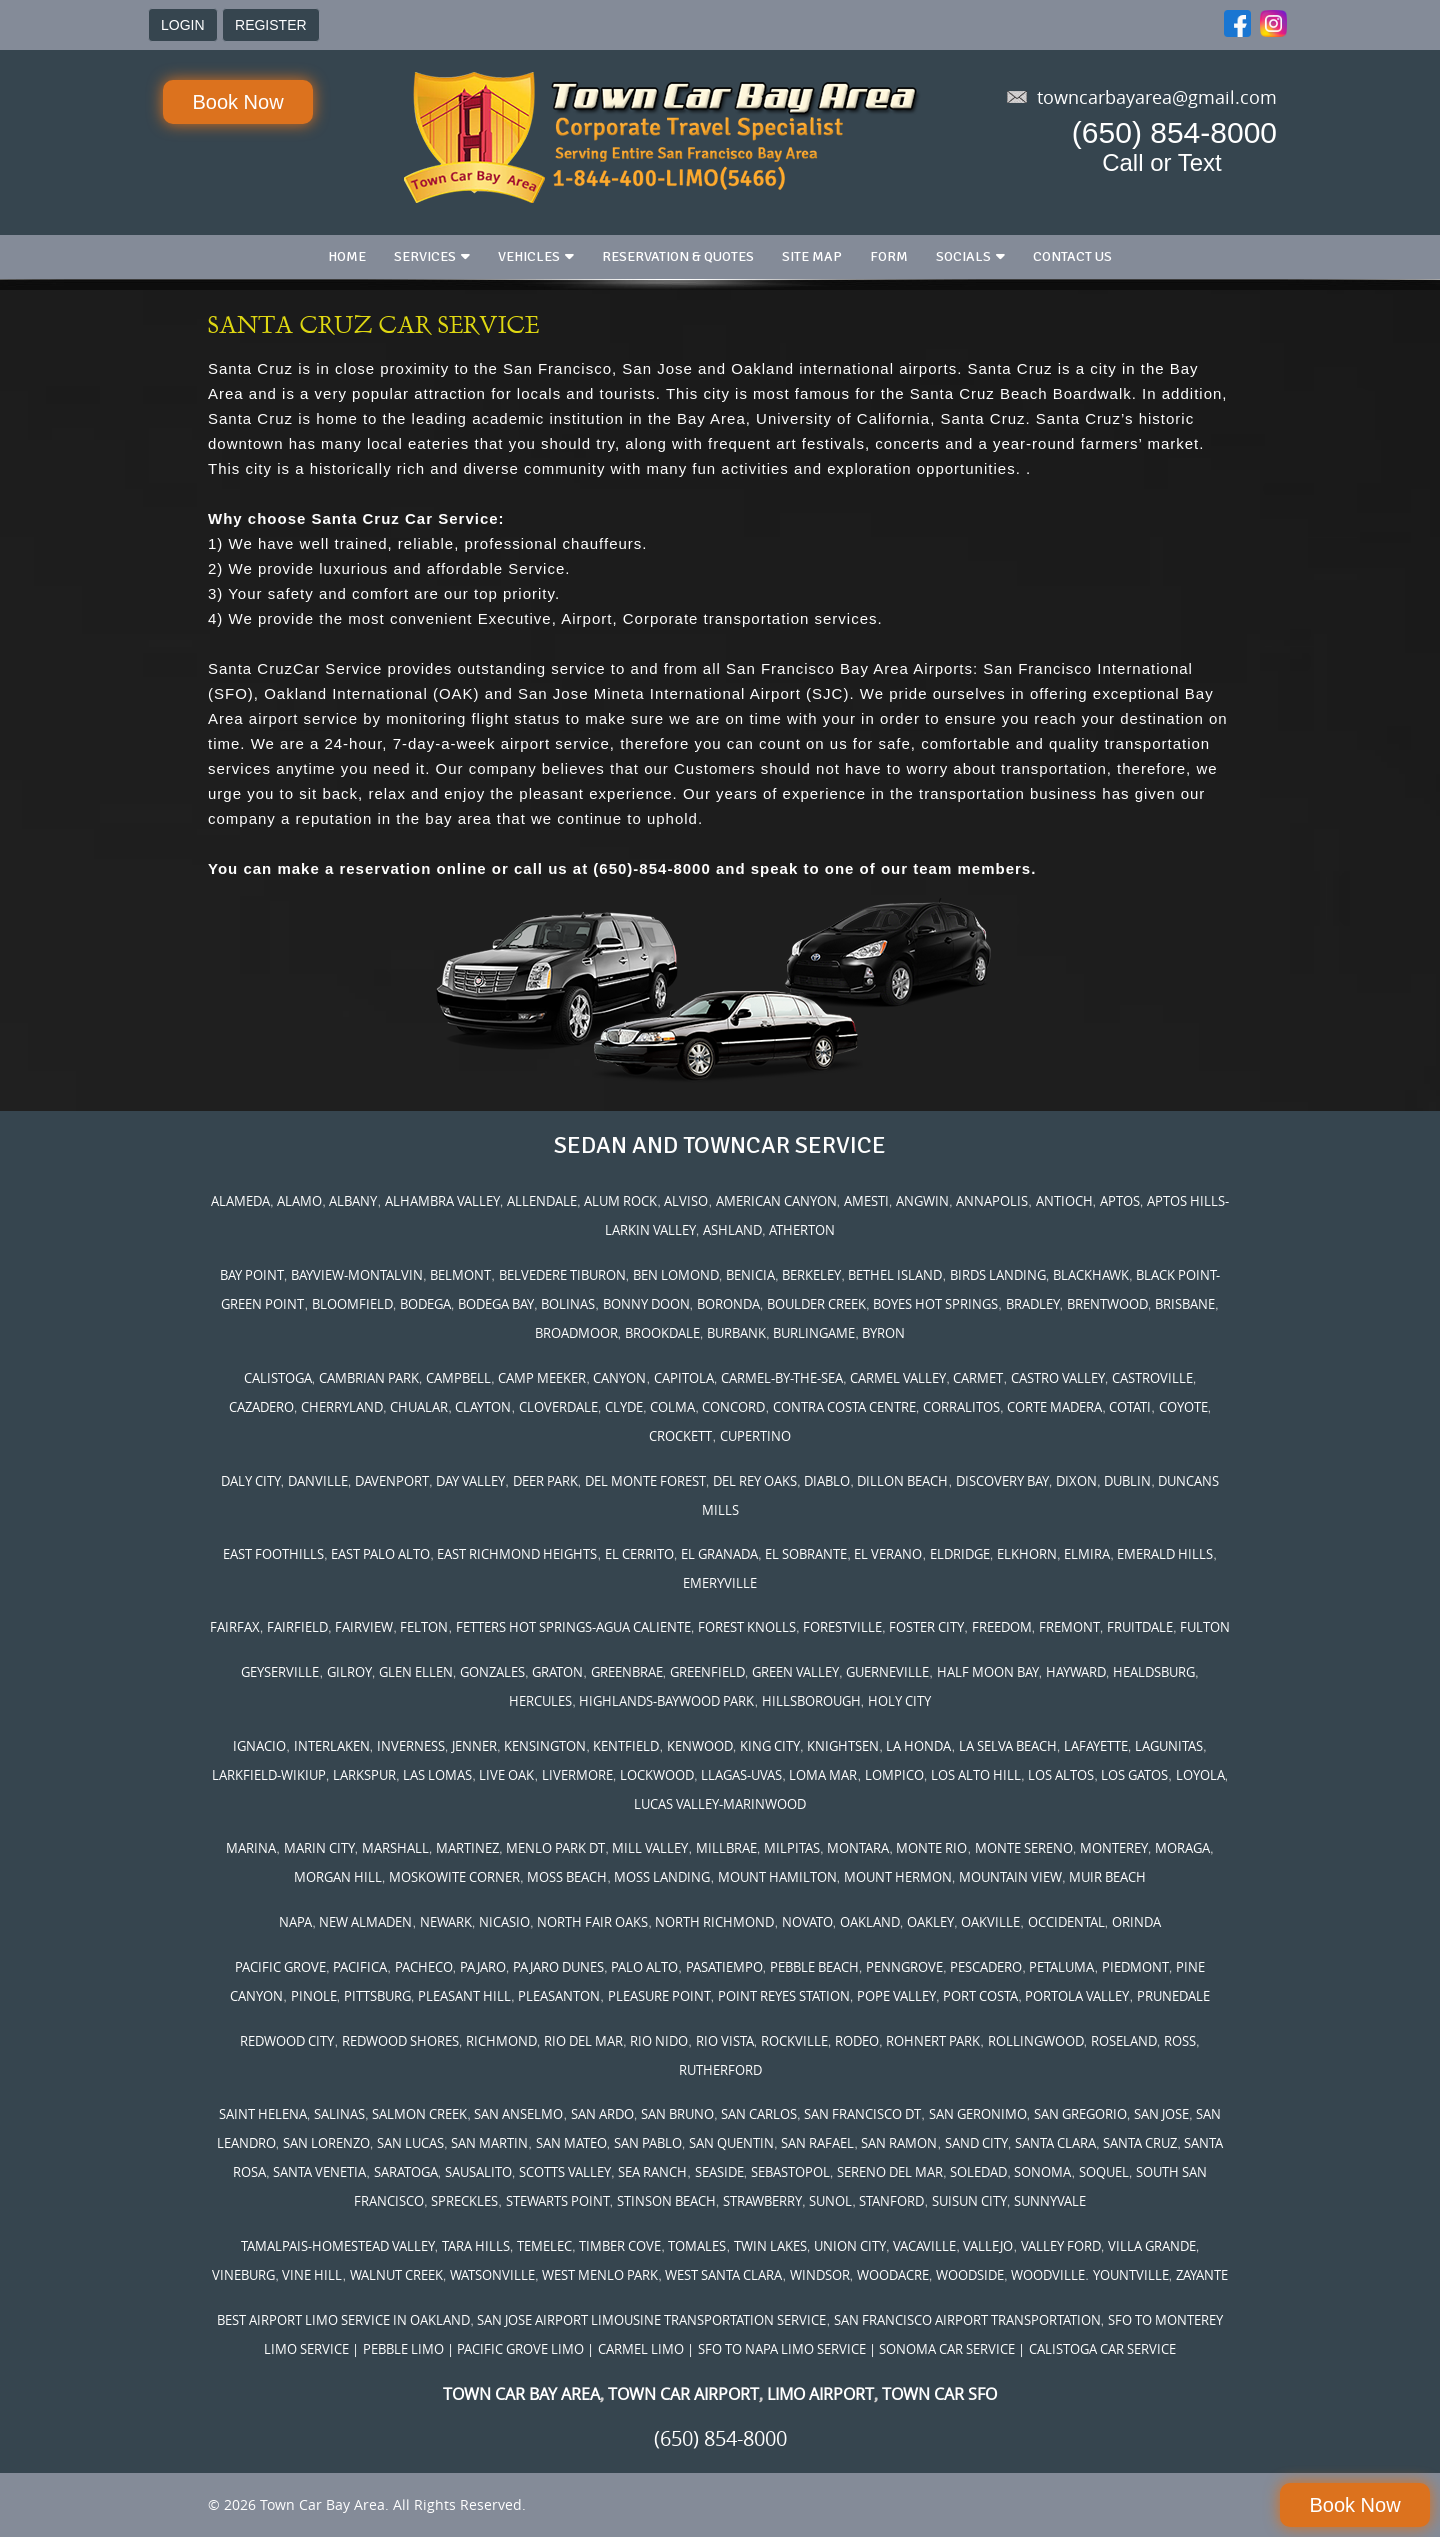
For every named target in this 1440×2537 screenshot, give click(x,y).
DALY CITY (251, 1481)
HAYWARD (1076, 1672)
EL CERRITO (639, 1554)
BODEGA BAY (496, 1304)
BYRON (883, 1333)
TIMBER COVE (620, 2246)
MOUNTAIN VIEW (1010, 1877)
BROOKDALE (662, 1333)
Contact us (1072, 256)
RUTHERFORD (720, 2070)
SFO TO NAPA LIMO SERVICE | (787, 2349)
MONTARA (858, 1848)
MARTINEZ (467, 1848)
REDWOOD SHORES (400, 2041)
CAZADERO (261, 1407)
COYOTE (1183, 1407)
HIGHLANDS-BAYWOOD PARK (666, 1701)
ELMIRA (1087, 1554)
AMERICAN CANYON (776, 1201)
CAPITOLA (684, 1378)
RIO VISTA (725, 2041)
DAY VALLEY (470, 1481)
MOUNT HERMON (898, 1877)
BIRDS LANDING (998, 1275)
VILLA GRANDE (1152, 2246)
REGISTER (271, 25)
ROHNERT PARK (933, 2041)
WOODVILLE (1048, 2275)
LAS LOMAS (437, 1775)
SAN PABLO (648, 2143)
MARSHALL (395, 1848)
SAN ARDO (602, 2114)
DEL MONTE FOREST (645, 1481)
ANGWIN (922, 1201)
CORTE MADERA (1054, 1407)
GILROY (349, 1672)
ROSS (1180, 2041)
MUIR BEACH (1107, 1877)
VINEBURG (243, 2275)
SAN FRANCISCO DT (862, 2114)
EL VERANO (888, 1554)
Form (889, 256)
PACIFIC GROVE (280, 1967)
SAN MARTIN (489, 2143)
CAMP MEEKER (542, 1378)
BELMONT (460, 1275)
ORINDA (1136, 1922)
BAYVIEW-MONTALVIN (357, 1275)
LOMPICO (894, 1775)
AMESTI (866, 1201)
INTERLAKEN (332, 1746)
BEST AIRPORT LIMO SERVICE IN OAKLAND (343, 2320)
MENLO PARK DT (555, 1848)
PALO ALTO (644, 1967)
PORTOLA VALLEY (1077, 1996)
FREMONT (1069, 1627)
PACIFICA (360, 1967)
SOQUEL (1104, 2172)
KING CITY (770, 1746)
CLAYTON (483, 1407)
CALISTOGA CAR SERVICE (1102, 2349)
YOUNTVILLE (1131, 2275)
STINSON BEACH (666, 2201)
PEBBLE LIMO (403, 2349)
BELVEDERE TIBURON (562, 1275)
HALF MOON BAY (988, 1672)
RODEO (857, 2041)
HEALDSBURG (1154, 1672)
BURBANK (736, 1333)
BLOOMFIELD (352, 1304)
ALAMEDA (240, 1201)
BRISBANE (1185, 1304)
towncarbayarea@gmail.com (1157, 97)
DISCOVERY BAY (1002, 1481)
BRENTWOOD (1107, 1304)
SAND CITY (976, 2143)
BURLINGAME (814, 1333)
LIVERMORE (577, 1775)
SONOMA (1042, 2172)
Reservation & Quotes (678, 256)
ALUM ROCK (620, 1201)
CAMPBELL (458, 1378)
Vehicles (529, 256)
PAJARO (483, 1967)
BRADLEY (1033, 1304)
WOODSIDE (970, 2275)
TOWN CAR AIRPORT (683, 2394)
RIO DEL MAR (583, 2041)
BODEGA (425, 1304)
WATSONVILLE (492, 2275)
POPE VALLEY (896, 1996)
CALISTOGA (278, 1378)
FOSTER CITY (926, 1627)
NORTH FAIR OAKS (592, 1922)
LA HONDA (918, 1746)
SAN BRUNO (677, 2114)
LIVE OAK (506, 1775)
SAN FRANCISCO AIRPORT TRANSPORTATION (967, 2320)
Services (425, 256)
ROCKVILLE (794, 2041)
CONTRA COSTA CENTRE (844, 1407)
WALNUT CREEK (396, 2275)
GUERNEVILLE (887, 1672)
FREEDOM (1002, 1627)
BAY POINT (252, 1275)
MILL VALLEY (650, 1848)
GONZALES (492, 1672)
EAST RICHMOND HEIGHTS (517, 1554)
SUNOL (830, 2201)
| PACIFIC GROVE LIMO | (520, 2349)
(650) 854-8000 (1174, 132)
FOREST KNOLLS (747, 1627)
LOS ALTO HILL (976, 1775)
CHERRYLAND (342, 1407)
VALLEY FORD (1061, 2246)
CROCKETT (680, 1436)
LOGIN (183, 25)
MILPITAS (792, 1848)
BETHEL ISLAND (895, 1275)
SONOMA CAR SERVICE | (952, 2349)
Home (347, 256)
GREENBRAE (627, 1672)
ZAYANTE (1202, 2275)
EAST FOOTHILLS (273, 1554)
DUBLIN (1127, 1481)
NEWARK (446, 1922)
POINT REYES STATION (784, 1996)
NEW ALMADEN (365, 1922)
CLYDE (624, 1407)
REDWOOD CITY (287, 2041)
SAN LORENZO (326, 2143)
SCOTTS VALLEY (565, 2172)
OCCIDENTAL (1066, 1922)
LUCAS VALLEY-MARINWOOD (720, 1804)
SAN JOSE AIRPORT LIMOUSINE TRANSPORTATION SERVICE (651, 2320)
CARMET (978, 1378)
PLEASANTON (559, 1996)
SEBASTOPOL (790, 2172)
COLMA (672, 1407)
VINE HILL (312, 2275)
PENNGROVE (904, 1967)
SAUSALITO (478, 2172)
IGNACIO (259, 1746)
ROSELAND (1124, 2041)
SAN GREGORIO (1080, 2114)
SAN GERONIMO (978, 2114)
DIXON (1076, 1481)
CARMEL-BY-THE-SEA (782, 1378)
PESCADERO (986, 1967)
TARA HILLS (476, 2246)
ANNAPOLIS (992, 1201)
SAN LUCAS (410, 2143)
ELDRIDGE (960, 1554)
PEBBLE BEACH (814, 1967)
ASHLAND (732, 1230)
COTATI (1130, 1407)
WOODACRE (893, 2275)
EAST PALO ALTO (380, 1554)
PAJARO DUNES (558, 1967)
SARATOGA (406, 2172)
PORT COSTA (980, 1996)
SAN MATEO (571, 2143)
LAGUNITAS (1169, 1746)
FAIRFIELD (297, 1627)
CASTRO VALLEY (1058, 1378)
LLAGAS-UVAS (741, 1775)
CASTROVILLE (1152, 1378)
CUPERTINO (755, 1436)
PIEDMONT (1135, 1967)
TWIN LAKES (770, 2246)
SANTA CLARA (1055, 2143)
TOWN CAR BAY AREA (521, 2394)
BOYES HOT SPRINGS (935, 1304)
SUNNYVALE (1050, 2201)
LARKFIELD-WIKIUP (269, 1775)
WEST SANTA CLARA (723, 2275)
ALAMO (299, 1201)
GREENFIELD (707, 1672)
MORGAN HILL (338, 1877)
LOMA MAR (823, 1775)
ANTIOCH (1064, 1201)
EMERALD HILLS (1165, 1554)
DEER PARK (545, 1481)
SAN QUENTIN (731, 2143)
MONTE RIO (931, 1848)
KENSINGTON (545, 1746)
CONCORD (733, 1407)
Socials (963, 256)
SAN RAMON (899, 2143)
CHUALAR (419, 1407)
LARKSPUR (364, 1775)
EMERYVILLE (720, 1583)
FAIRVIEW (364, 1627)
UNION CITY (850, 2246)
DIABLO (827, 1481)
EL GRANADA (719, 1554)
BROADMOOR (576, 1333)
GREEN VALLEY (795, 1672)
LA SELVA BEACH (1008, 1746)
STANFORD (891, 2201)
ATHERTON (802, 1230)
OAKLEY (930, 1922)
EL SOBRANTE (806, 1554)
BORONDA (728, 1304)
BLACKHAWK (1091, 1275)
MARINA (251, 1848)
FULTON (1205, 1627)
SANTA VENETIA (319, 2172)
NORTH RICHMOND (714, 1922)
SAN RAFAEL (817, 2143)
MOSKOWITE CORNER (454, 1877)
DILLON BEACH (902, 1481)
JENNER (474, 1746)
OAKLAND (870, 1922)
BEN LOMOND (676, 1275)
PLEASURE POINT (659, 1996)
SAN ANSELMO (518, 2114)
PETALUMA (1061, 1967)
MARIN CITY (319, 1848)
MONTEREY (1114, 1848)
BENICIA (750, 1275)
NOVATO (807, 1922)
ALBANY (353, 1201)
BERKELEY (811, 1275)
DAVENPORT (392, 1481)
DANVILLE (318, 1481)
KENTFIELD (626, 1746)
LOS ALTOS (1061, 1775)
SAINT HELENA (263, 2114)
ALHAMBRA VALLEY (442, 1201)
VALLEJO (988, 2246)
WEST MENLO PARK (600, 2275)
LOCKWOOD (657, 1775)
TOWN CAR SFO (939, 2394)
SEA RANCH (652, 2172)
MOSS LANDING (662, 1877)
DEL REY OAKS (755, 1481)
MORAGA (1182, 1848)
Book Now (237, 102)
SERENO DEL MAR (890, 2172)
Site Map (812, 256)
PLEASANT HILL (464, 1996)
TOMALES (697, 2246)
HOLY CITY (899, 1701)
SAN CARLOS (759, 2114)
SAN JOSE (1161, 2114)
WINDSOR (820, 2275)
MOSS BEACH (567, 1877)
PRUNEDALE (1173, 1996)
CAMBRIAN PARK (369, 1378)
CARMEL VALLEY (898, 1378)
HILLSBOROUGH (811, 1701)
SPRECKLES (464, 2201)
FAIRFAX (235, 1627)
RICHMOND (501, 2041)
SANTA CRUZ (1140, 2143)
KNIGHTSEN (843, 1746)
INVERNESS (411, 1746)
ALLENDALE (542, 1201)
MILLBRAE (726, 1848)
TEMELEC (544, 2246)
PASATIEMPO (724, 1967)
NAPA (295, 1922)
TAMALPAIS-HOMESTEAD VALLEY (338, 2246)
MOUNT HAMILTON (777, 1877)
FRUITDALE (1140, 1627)
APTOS (1120, 1201)
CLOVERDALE (558, 1407)
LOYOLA (1200, 1775)
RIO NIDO (659, 2041)
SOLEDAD (978, 2172)
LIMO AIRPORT (820, 2394)
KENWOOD (700, 1746)
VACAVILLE (924, 2246)
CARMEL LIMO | (646, 2349)
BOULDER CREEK (816, 1304)
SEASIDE (719, 2172)
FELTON (424, 1627)
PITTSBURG (377, 1996)
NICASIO (504, 1922)
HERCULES (540, 1701)
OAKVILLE (990, 1922)
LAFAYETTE (1096, 1746)
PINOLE (314, 1996)
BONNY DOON (646, 1304)
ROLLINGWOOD (1036, 2041)
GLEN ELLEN (416, 1672)
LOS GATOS (1134, 1775)
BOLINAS (568, 1304)
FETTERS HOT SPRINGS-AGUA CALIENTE (573, 1627)
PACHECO (424, 1967)
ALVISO (686, 1201)
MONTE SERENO (1024, 1848)
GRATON (557, 1672)
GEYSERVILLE (280, 1672)
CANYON (619, 1378)
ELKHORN (1027, 1554)
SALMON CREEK (419, 2114)
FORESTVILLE (842, 1627)
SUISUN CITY (969, 2201)
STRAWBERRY (762, 2201)
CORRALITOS (961, 1407)
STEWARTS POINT (558, 2201)
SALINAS (339, 2114)
